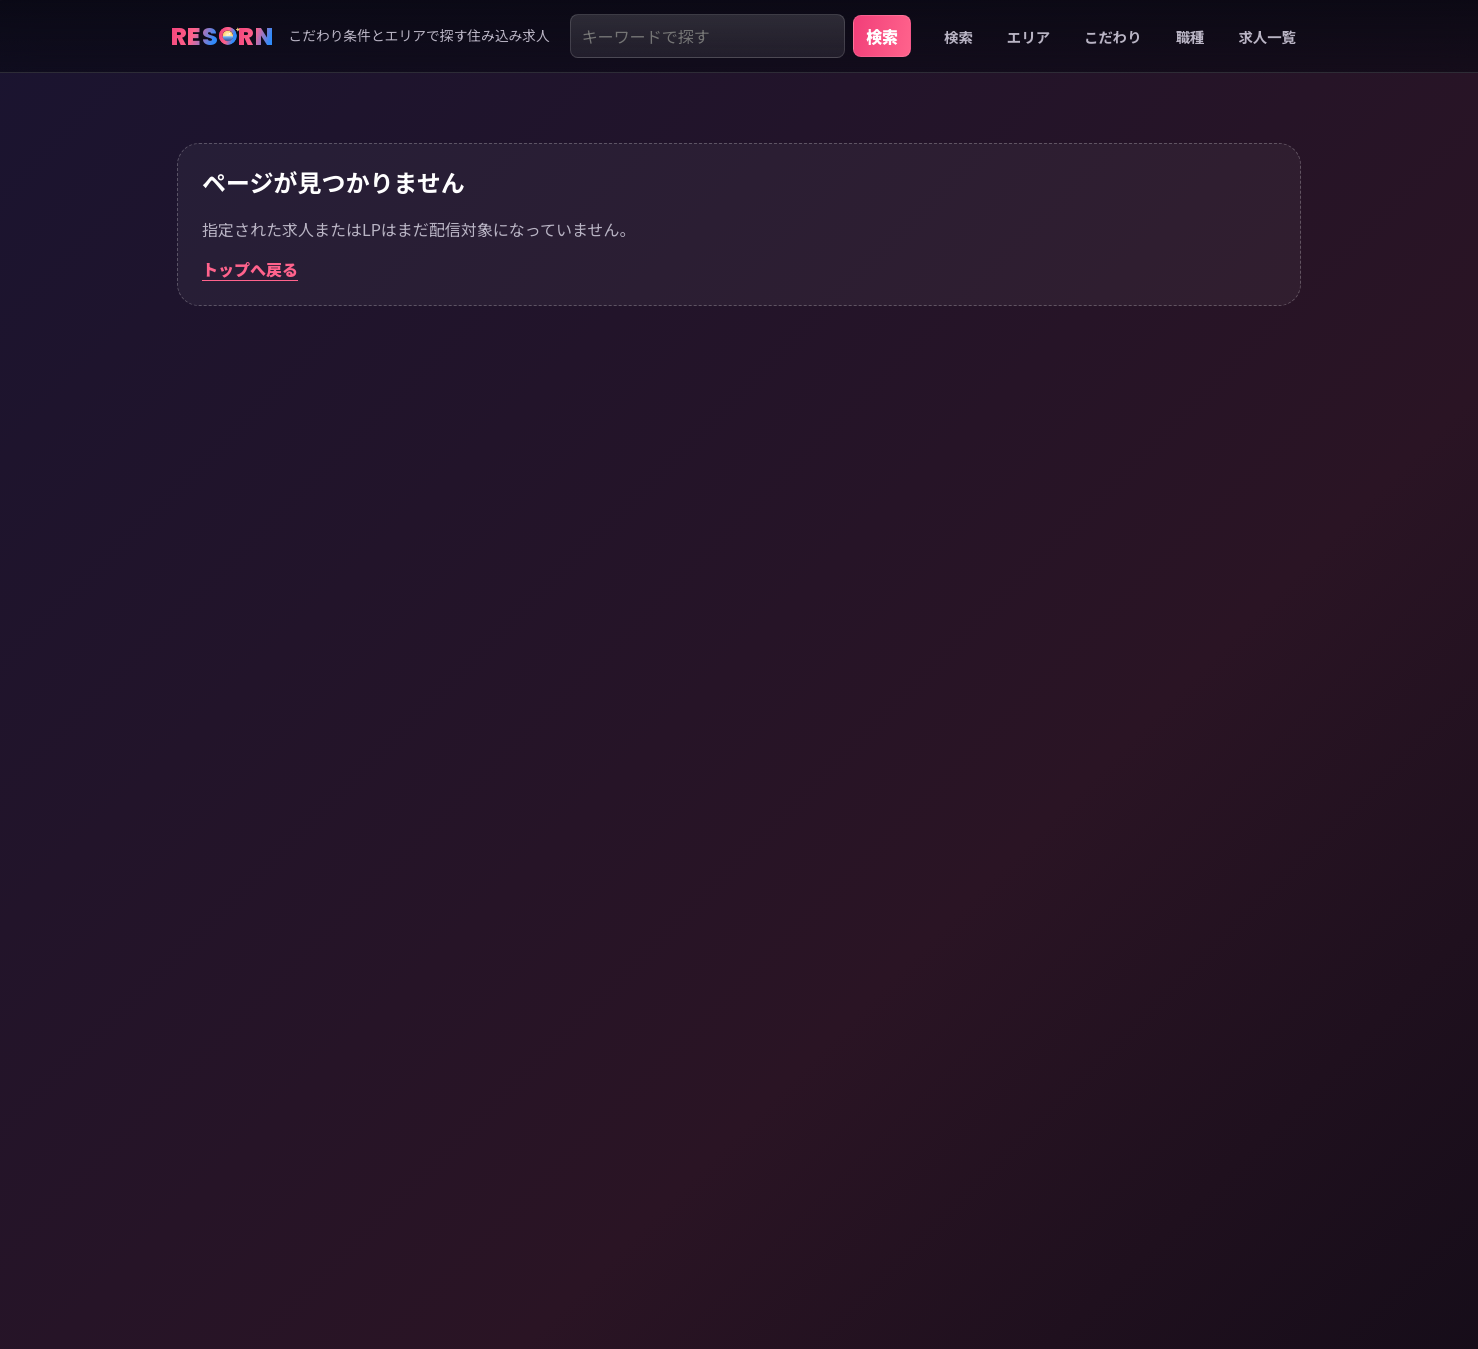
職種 (1190, 36)
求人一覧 (1267, 36)
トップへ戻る (250, 269)
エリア (1028, 36)
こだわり (1113, 36)
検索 (882, 36)
